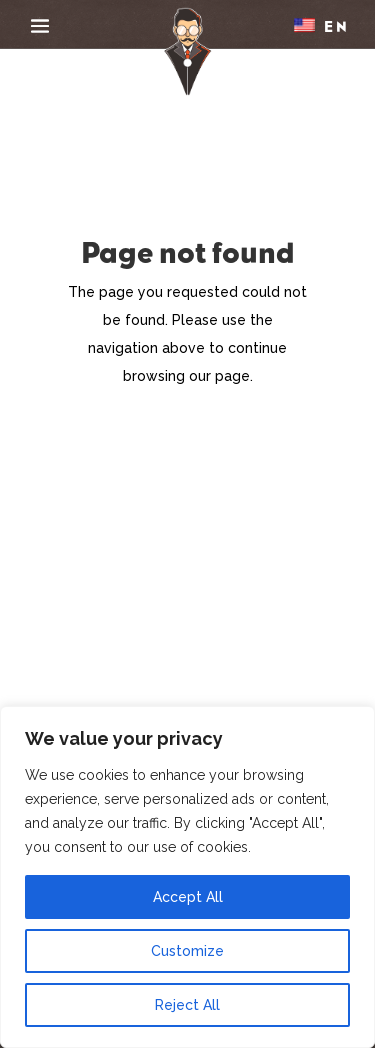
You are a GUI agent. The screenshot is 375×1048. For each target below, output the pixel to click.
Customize (187, 951)
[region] (187, 877)
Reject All (187, 1005)
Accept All (188, 897)
